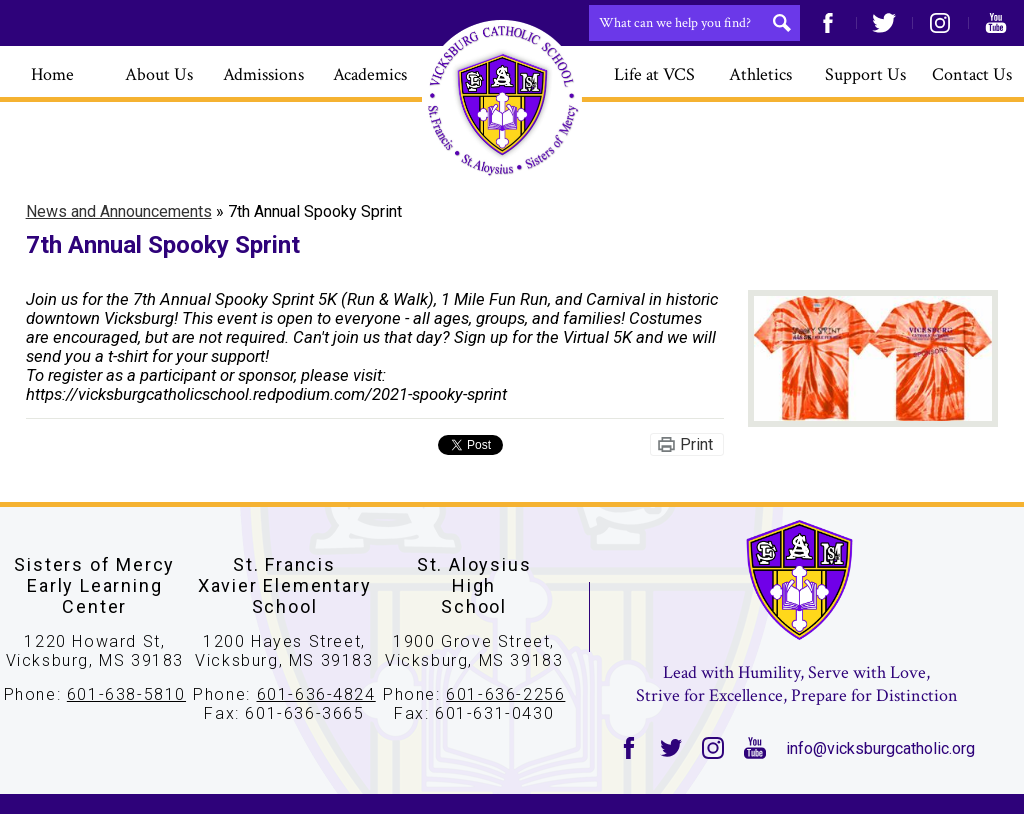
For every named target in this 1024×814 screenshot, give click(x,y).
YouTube (996, 23)
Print (696, 444)
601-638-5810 (126, 694)
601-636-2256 (505, 694)
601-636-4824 (316, 694)
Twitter (884, 23)
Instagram (940, 23)
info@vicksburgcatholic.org (880, 748)
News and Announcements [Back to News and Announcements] (119, 211)
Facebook (828, 23)
